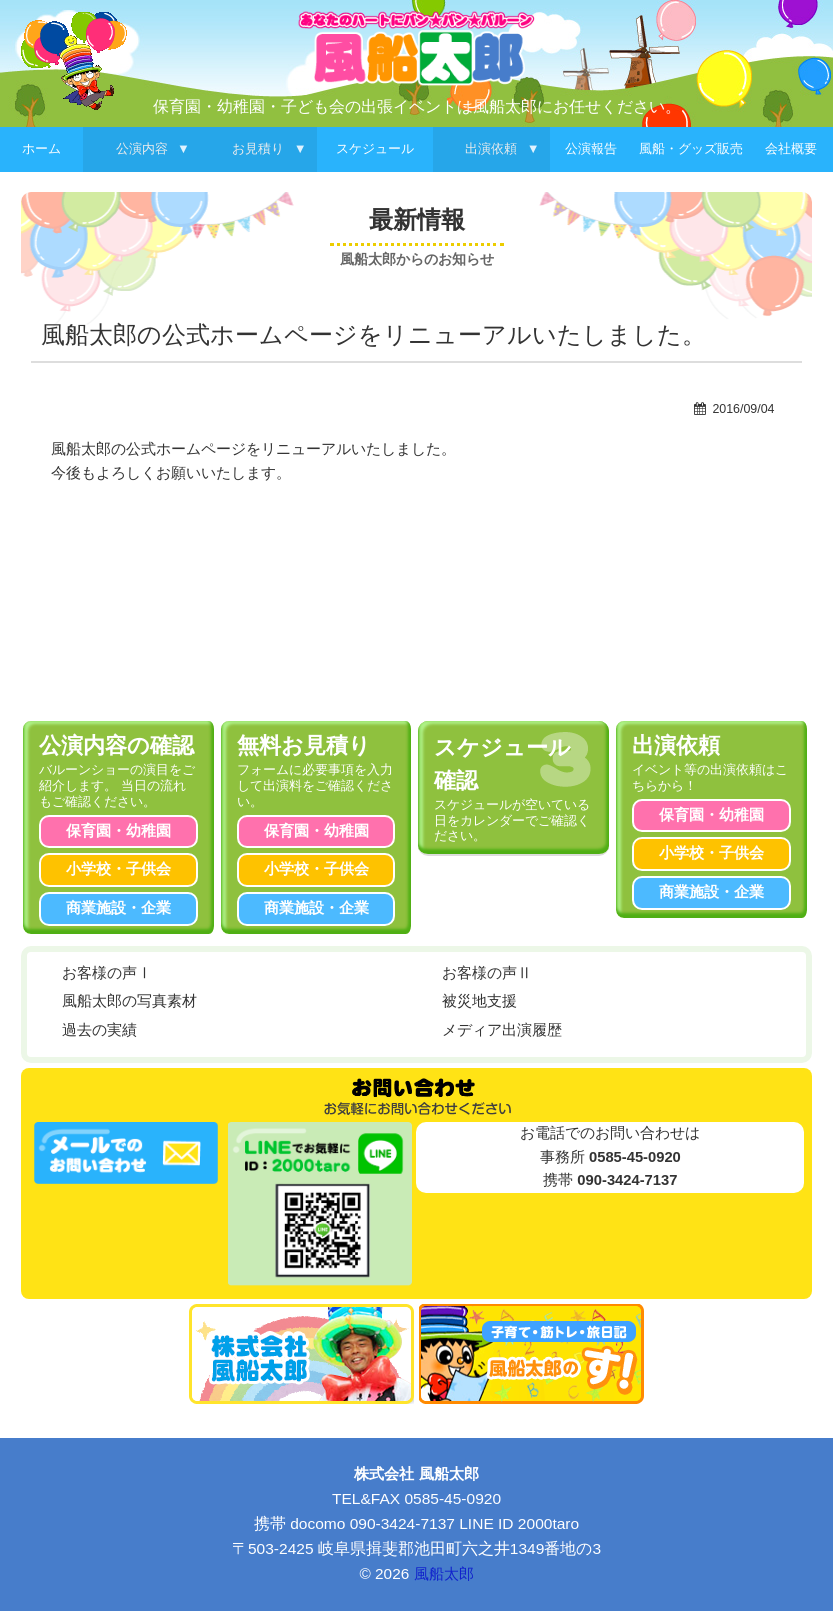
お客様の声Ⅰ (107, 973)
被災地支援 (479, 1001)
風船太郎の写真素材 (129, 1001)
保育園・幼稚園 (118, 831)
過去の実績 (99, 1030)
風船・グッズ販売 (691, 148)
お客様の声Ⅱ (487, 973)
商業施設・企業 (118, 908)
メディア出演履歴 (502, 1030)
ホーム (41, 148)
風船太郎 (444, 1573)
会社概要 (791, 148)
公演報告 (591, 148)
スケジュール (375, 148)
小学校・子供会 (118, 869)
